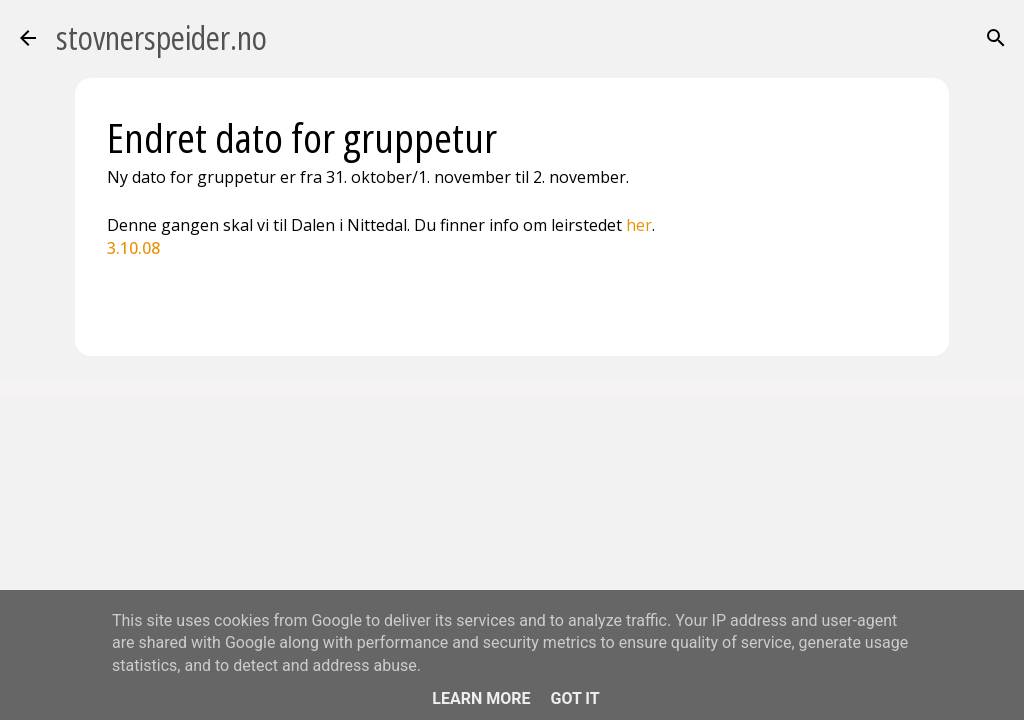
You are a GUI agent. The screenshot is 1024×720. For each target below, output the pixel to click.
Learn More (481, 698)
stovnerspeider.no (161, 37)
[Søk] (996, 38)
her (639, 225)
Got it (574, 698)
